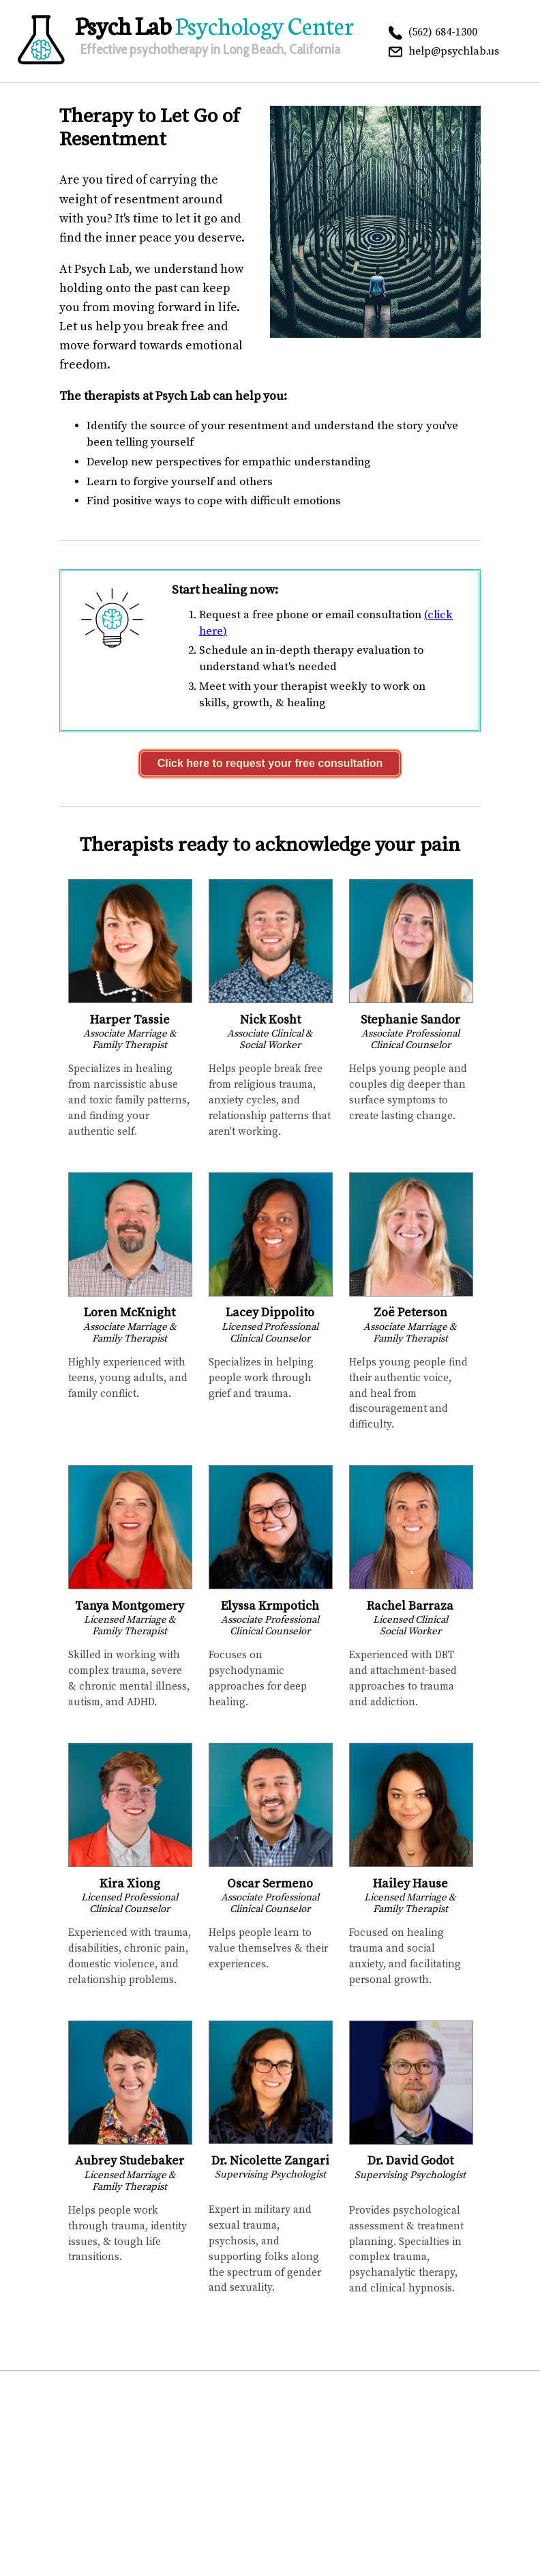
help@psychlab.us (453, 51)
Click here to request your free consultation (270, 763)
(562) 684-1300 (442, 32)
